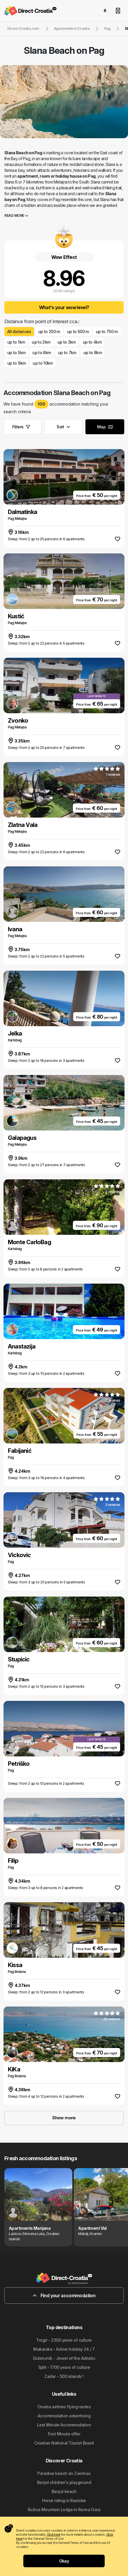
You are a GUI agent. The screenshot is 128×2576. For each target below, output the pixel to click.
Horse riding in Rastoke (64, 2500)
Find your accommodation (64, 2295)
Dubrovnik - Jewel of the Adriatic (64, 2358)
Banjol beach (64, 2491)
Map (105, 426)
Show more (64, 2117)
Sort (63, 426)
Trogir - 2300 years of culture (64, 2340)
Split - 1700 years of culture (64, 2367)
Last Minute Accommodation (64, 2424)
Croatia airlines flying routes (64, 2406)
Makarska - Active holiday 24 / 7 (63, 2349)
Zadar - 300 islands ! (63, 2376)
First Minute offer (64, 2433)
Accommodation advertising (64, 2415)
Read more (16, 215)
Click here (54, 2534)
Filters (21, 426)
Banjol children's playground (64, 2482)
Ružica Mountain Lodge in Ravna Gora (64, 2509)
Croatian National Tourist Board (64, 2442)
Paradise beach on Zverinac (63, 2473)
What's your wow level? (64, 307)
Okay (64, 2560)
